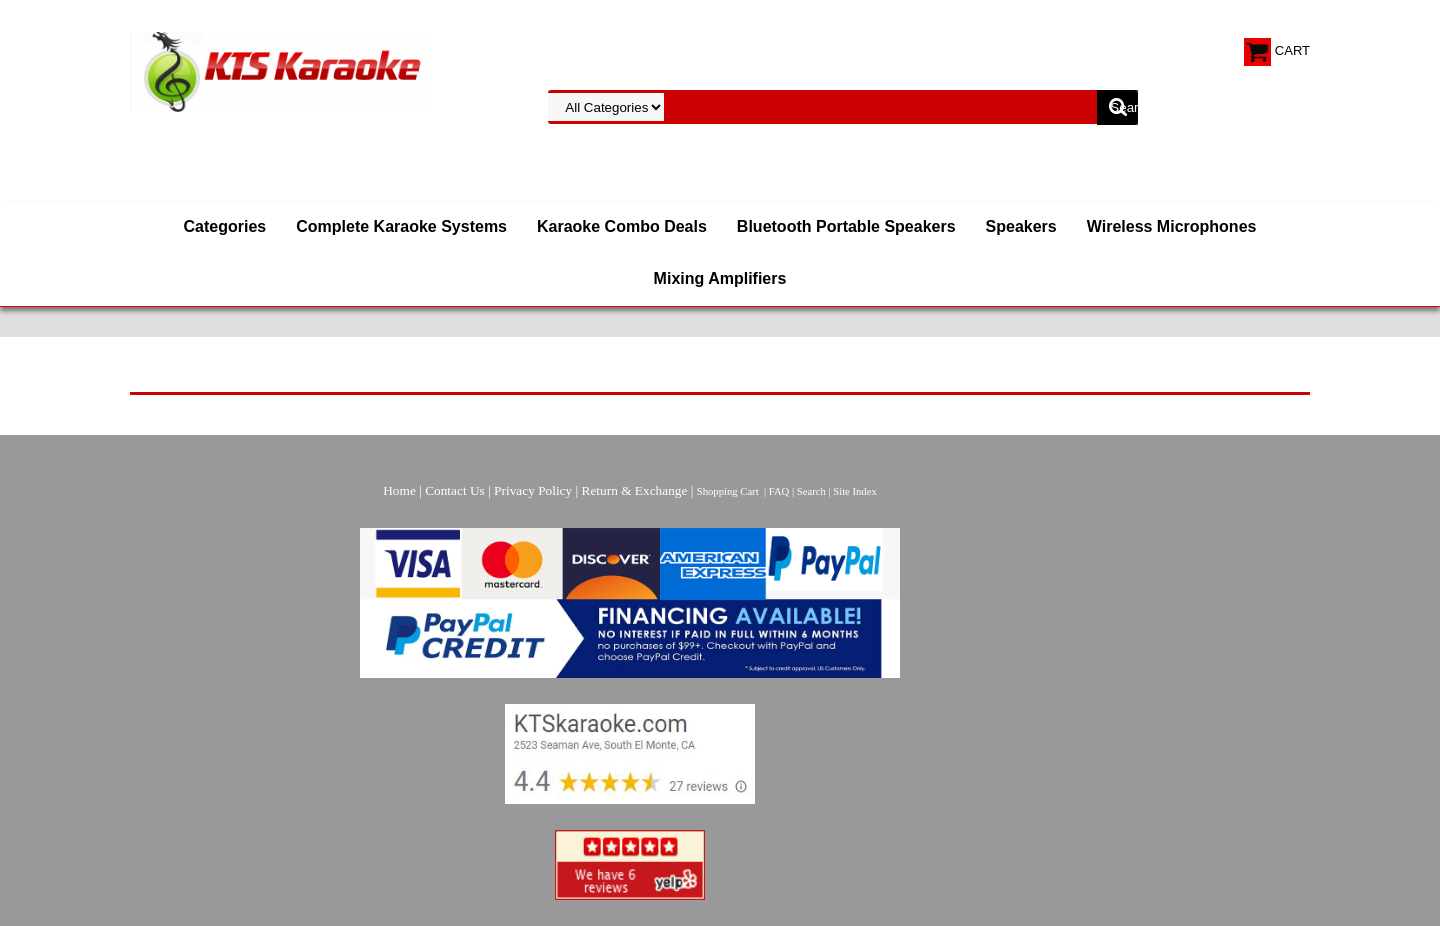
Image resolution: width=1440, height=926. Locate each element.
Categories (225, 226)
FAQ (779, 491)
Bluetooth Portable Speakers (846, 226)
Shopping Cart (728, 491)
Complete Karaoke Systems (401, 226)
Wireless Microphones (1172, 226)
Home (399, 490)
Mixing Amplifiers (720, 278)
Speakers (1021, 226)
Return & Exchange (635, 490)
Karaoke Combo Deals (622, 226)
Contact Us (455, 490)
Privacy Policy (533, 490)
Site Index (855, 491)
